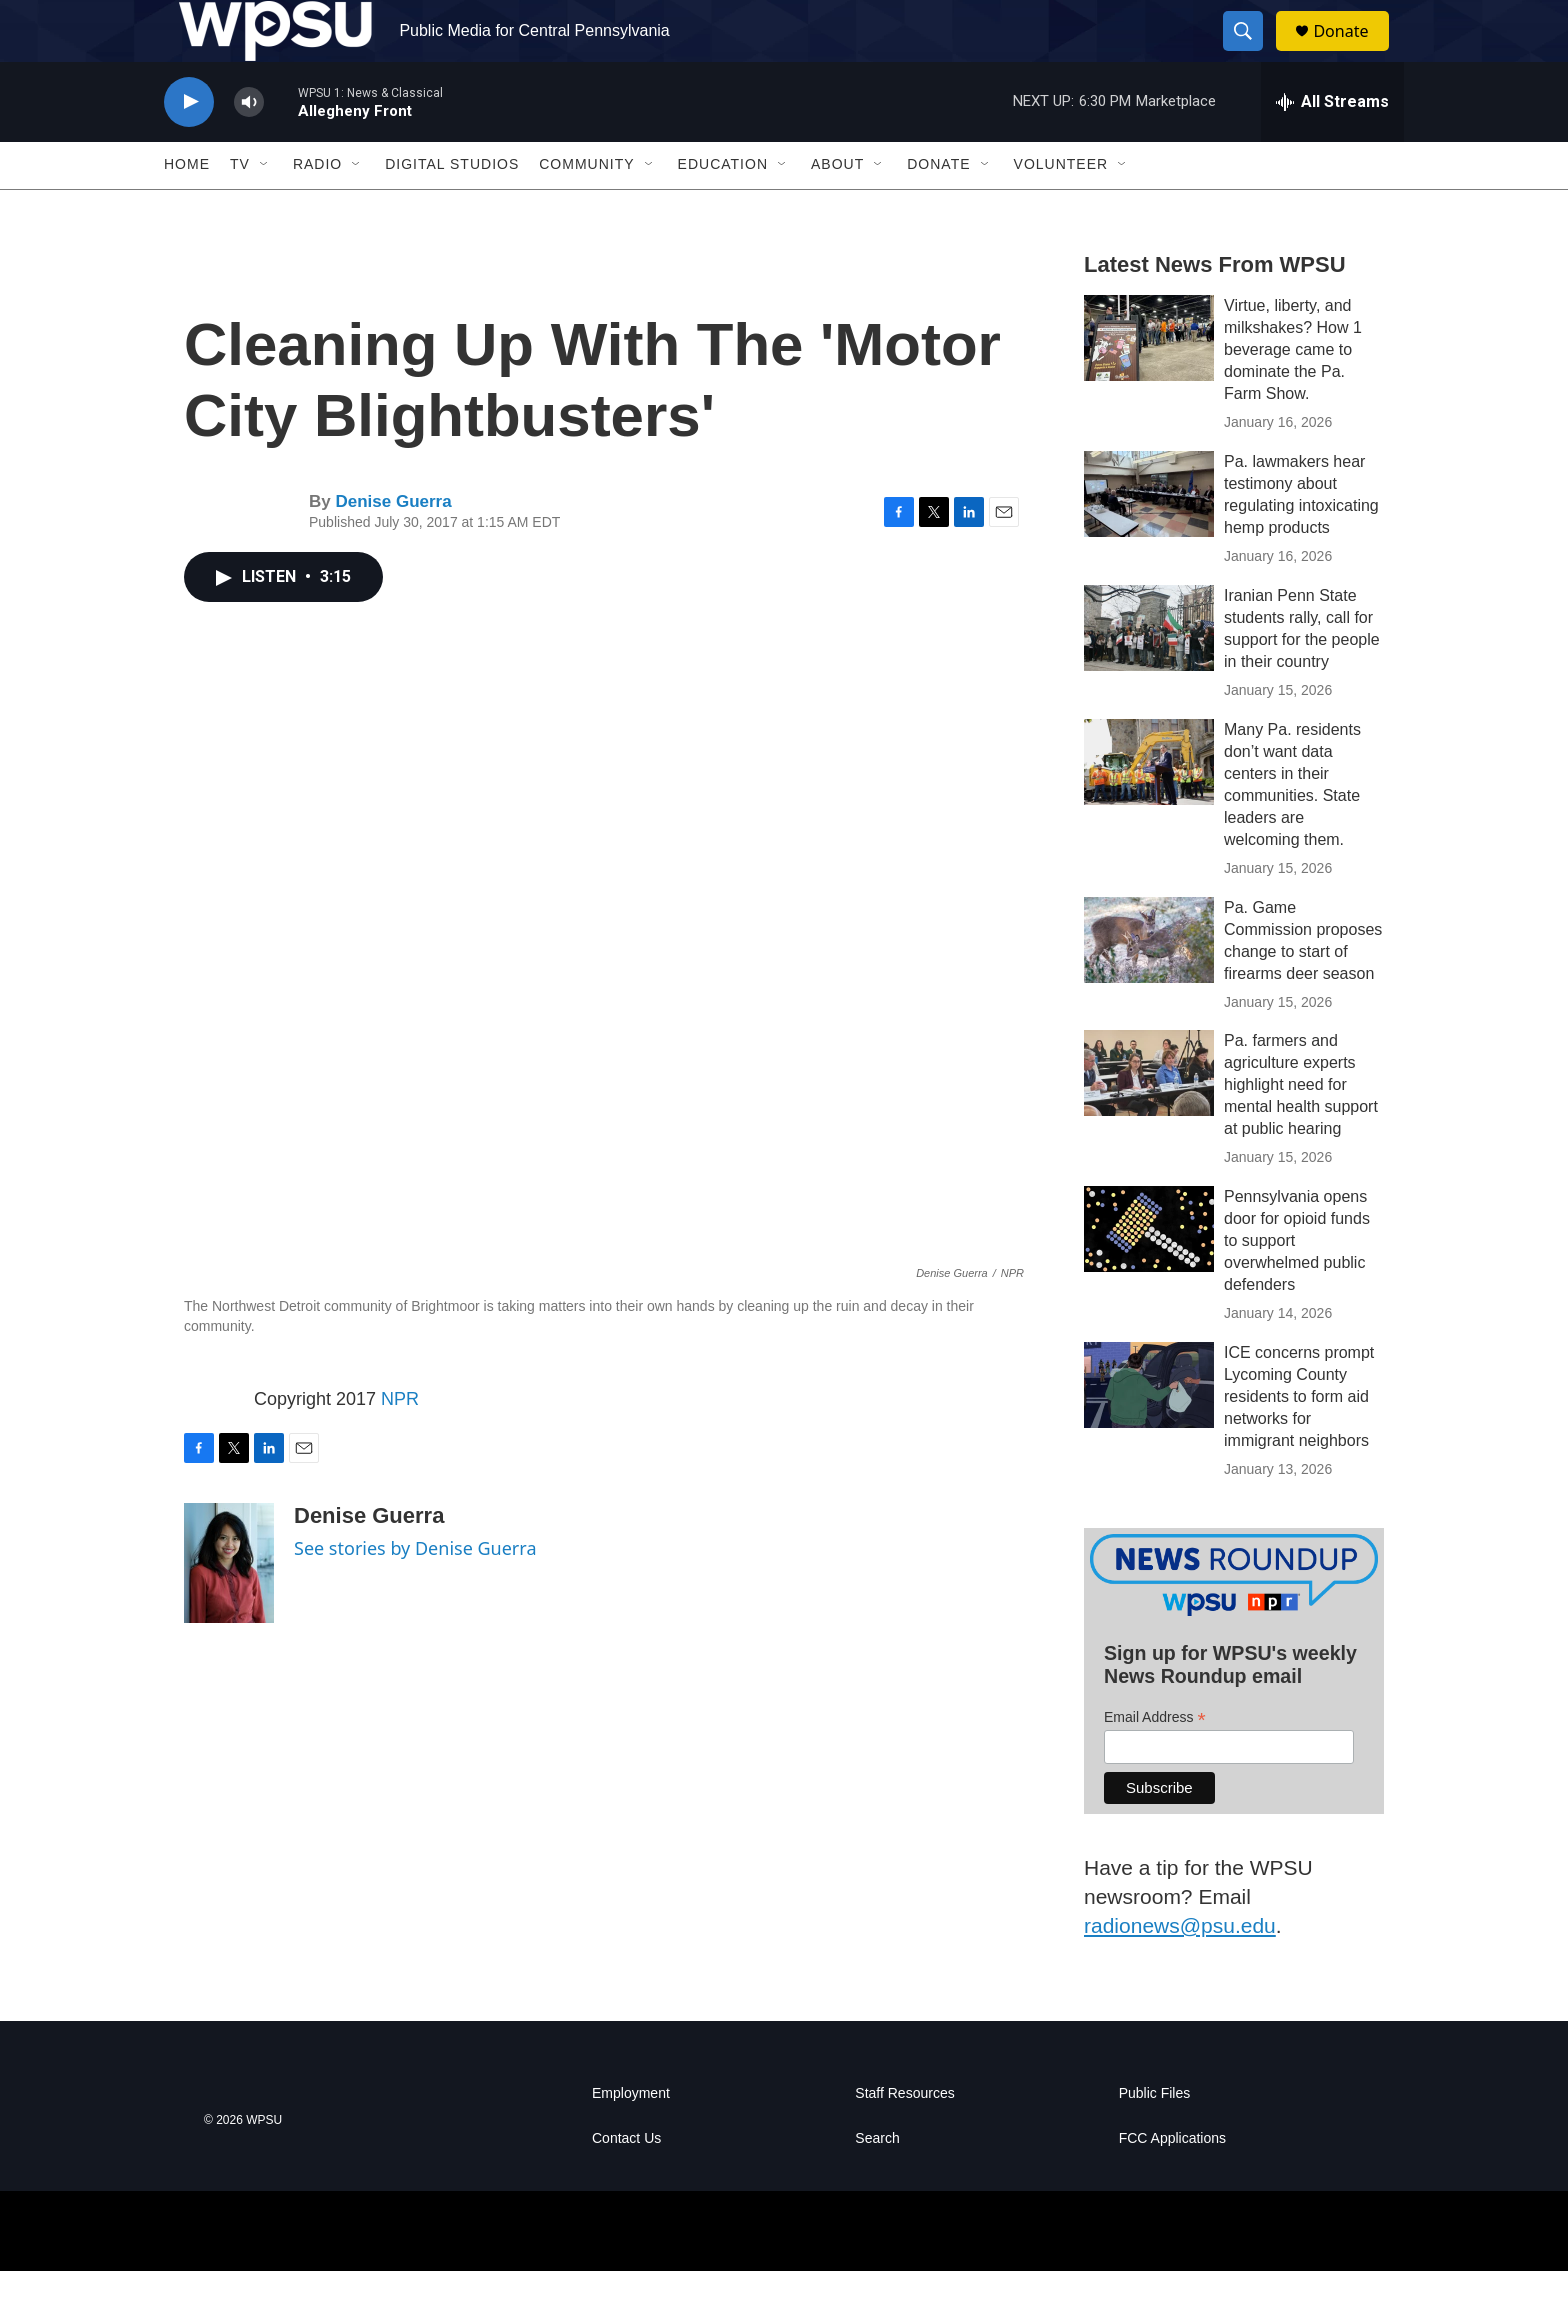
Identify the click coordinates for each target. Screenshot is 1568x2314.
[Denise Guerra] (229, 1606)
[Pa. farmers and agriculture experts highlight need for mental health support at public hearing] (1149, 1117)
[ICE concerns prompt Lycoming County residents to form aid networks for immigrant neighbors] (1149, 1429)
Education (723, 208)
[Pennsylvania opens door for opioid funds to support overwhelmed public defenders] (1149, 1273)
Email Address (1155, 1760)
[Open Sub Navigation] (265, 208)
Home (187, 208)
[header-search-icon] (1252, 53)
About (837, 208)
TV (240, 208)
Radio (317, 208)
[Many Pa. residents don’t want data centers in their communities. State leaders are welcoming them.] (1149, 805)
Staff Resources (904, 2136)
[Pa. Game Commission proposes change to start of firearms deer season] (1149, 983)
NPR (400, 1442)
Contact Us (626, 2181)
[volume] (249, 145)
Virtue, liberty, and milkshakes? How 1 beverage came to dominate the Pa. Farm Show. (1293, 392)
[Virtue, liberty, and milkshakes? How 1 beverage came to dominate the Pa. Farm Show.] (1149, 381)
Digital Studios (452, 208)
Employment (631, 2136)
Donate (1353, 52)
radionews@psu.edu (1180, 1968)
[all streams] (1332, 145)
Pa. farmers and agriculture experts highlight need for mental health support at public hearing (1301, 1128)
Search (877, 2181)
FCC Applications (1172, 2181)
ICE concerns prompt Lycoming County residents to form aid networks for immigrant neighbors (1299, 1440)
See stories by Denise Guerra (415, 1591)
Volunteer (1061, 208)
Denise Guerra (393, 545)
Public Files (1155, 2136)
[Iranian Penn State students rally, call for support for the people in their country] (1149, 671)
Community (586, 208)
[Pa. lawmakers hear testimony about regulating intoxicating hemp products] (1149, 537)
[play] (189, 145)
